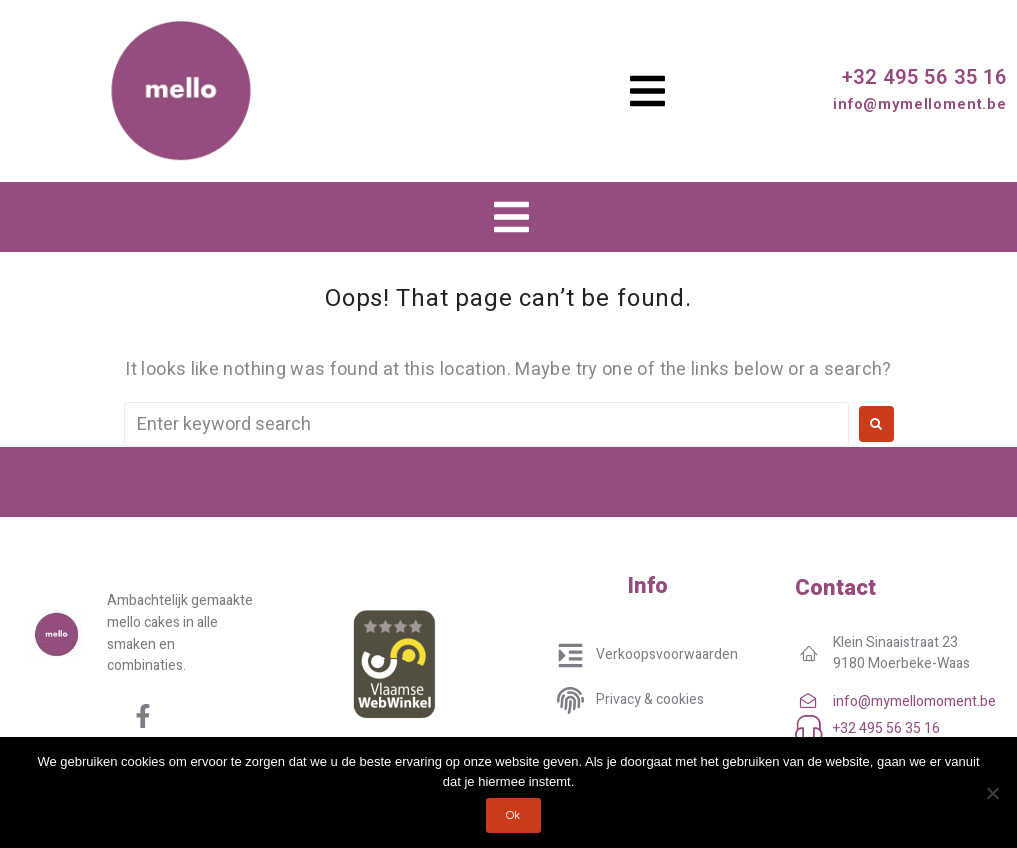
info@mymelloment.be (920, 104)
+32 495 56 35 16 (924, 77)
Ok (513, 815)
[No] (992, 793)
